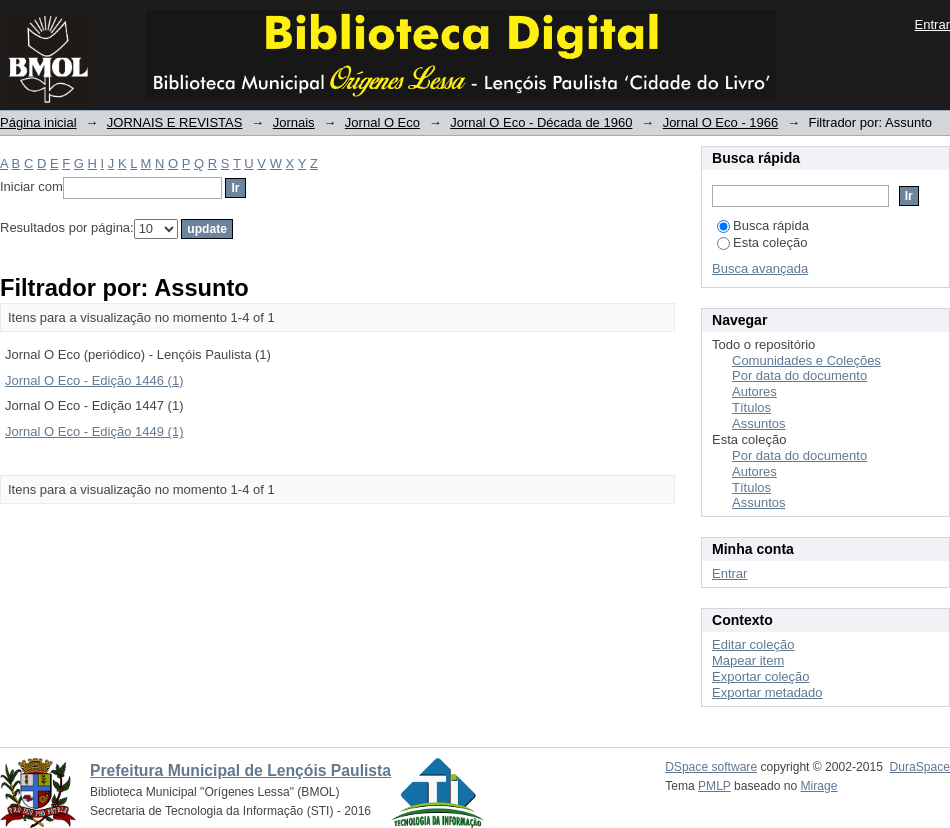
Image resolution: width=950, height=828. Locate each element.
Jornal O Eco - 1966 (721, 122)
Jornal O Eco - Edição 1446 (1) (94, 380)
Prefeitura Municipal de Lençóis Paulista (240, 770)
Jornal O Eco (382, 122)
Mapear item (748, 660)
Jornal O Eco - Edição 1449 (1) (94, 431)
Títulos (751, 407)
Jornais (294, 122)
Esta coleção (762, 242)
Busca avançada (760, 268)
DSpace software (711, 767)
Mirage (819, 786)
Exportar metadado (767, 692)
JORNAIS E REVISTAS (175, 122)
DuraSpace (920, 767)
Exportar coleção (761, 676)
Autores (754, 391)
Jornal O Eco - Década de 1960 (541, 122)
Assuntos (758, 423)
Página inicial (38, 122)
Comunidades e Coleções (806, 360)
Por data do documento (799, 375)
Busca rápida (763, 225)
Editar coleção (753, 644)
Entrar (932, 24)
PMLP (714, 786)
